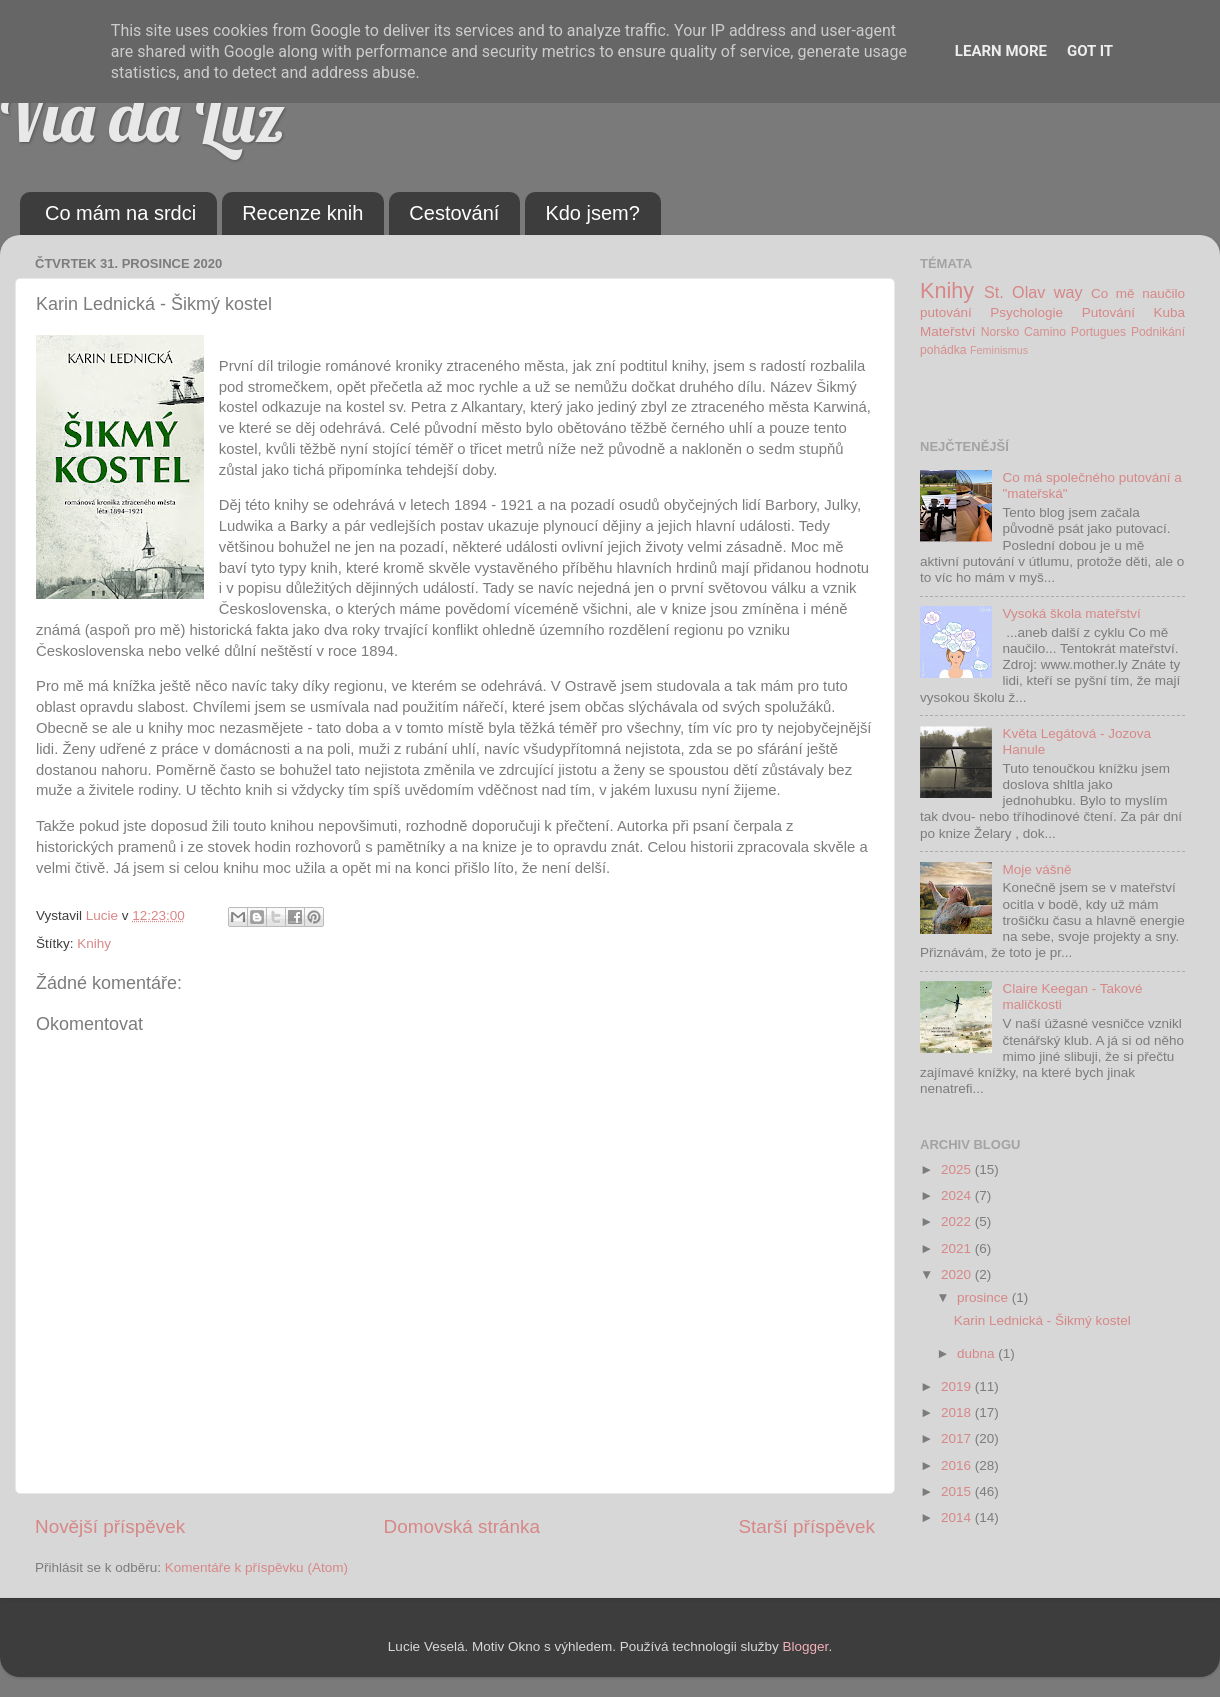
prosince (984, 1297)
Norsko (1000, 332)
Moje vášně (1036, 869)
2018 (958, 1412)
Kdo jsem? (592, 213)
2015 (958, 1491)
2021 (958, 1248)
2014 (958, 1517)
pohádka (943, 350)
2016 (958, 1465)
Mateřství (948, 331)
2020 (958, 1274)
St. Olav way (1033, 292)
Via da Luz (142, 116)
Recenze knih (302, 213)
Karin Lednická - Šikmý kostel (1042, 1320)
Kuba (1169, 312)
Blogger (806, 1646)
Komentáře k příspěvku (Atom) (256, 1567)
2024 (958, 1195)
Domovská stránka (462, 1526)
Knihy (94, 943)
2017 (958, 1438)
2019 (958, 1386)
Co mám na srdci (120, 213)
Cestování (454, 213)
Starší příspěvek (807, 1526)
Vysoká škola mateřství (1071, 613)
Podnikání (1158, 332)
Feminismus (999, 350)
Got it (1090, 51)
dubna (977, 1353)
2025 (958, 1169)
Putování (1108, 312)
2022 (958, 1221)
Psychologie (1026, 312)
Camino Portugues (1075, 332)
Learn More (1001, 51)
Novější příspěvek (110, 1526)
